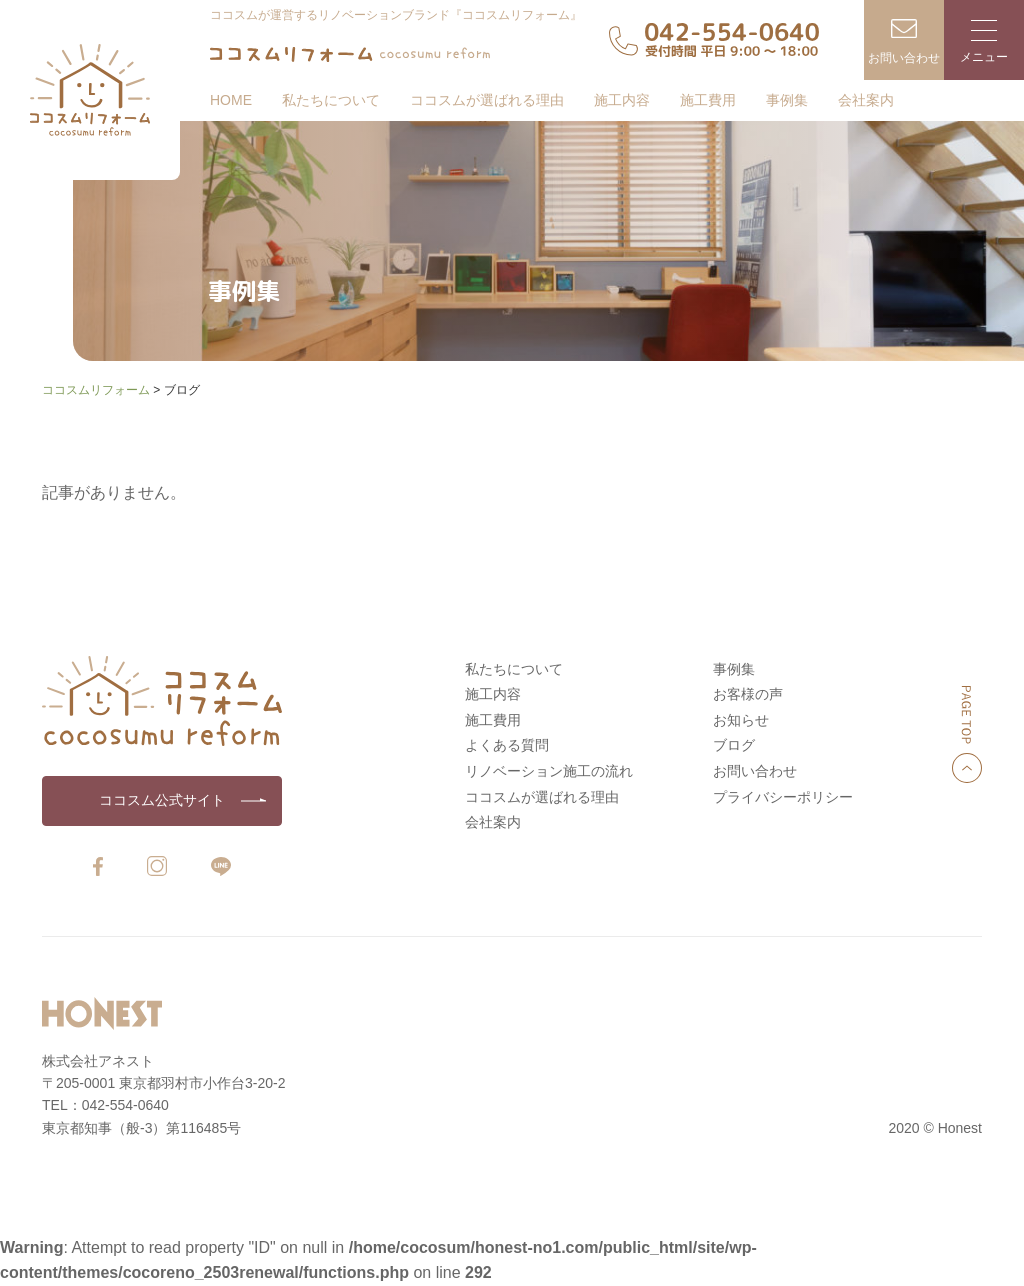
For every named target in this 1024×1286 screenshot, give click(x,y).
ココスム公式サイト (162, 800)
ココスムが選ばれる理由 (487, 100)
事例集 (787, 100)
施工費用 (708, 100)
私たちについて (331, 100)
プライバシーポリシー (783, 797)
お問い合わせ (755, 771)
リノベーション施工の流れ (549, 771)
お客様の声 (748, 694)
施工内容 (622, 100)
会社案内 (866, 100)
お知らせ (741, 720)
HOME (231, 100)
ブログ (734, 745)
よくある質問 (507, 745)
